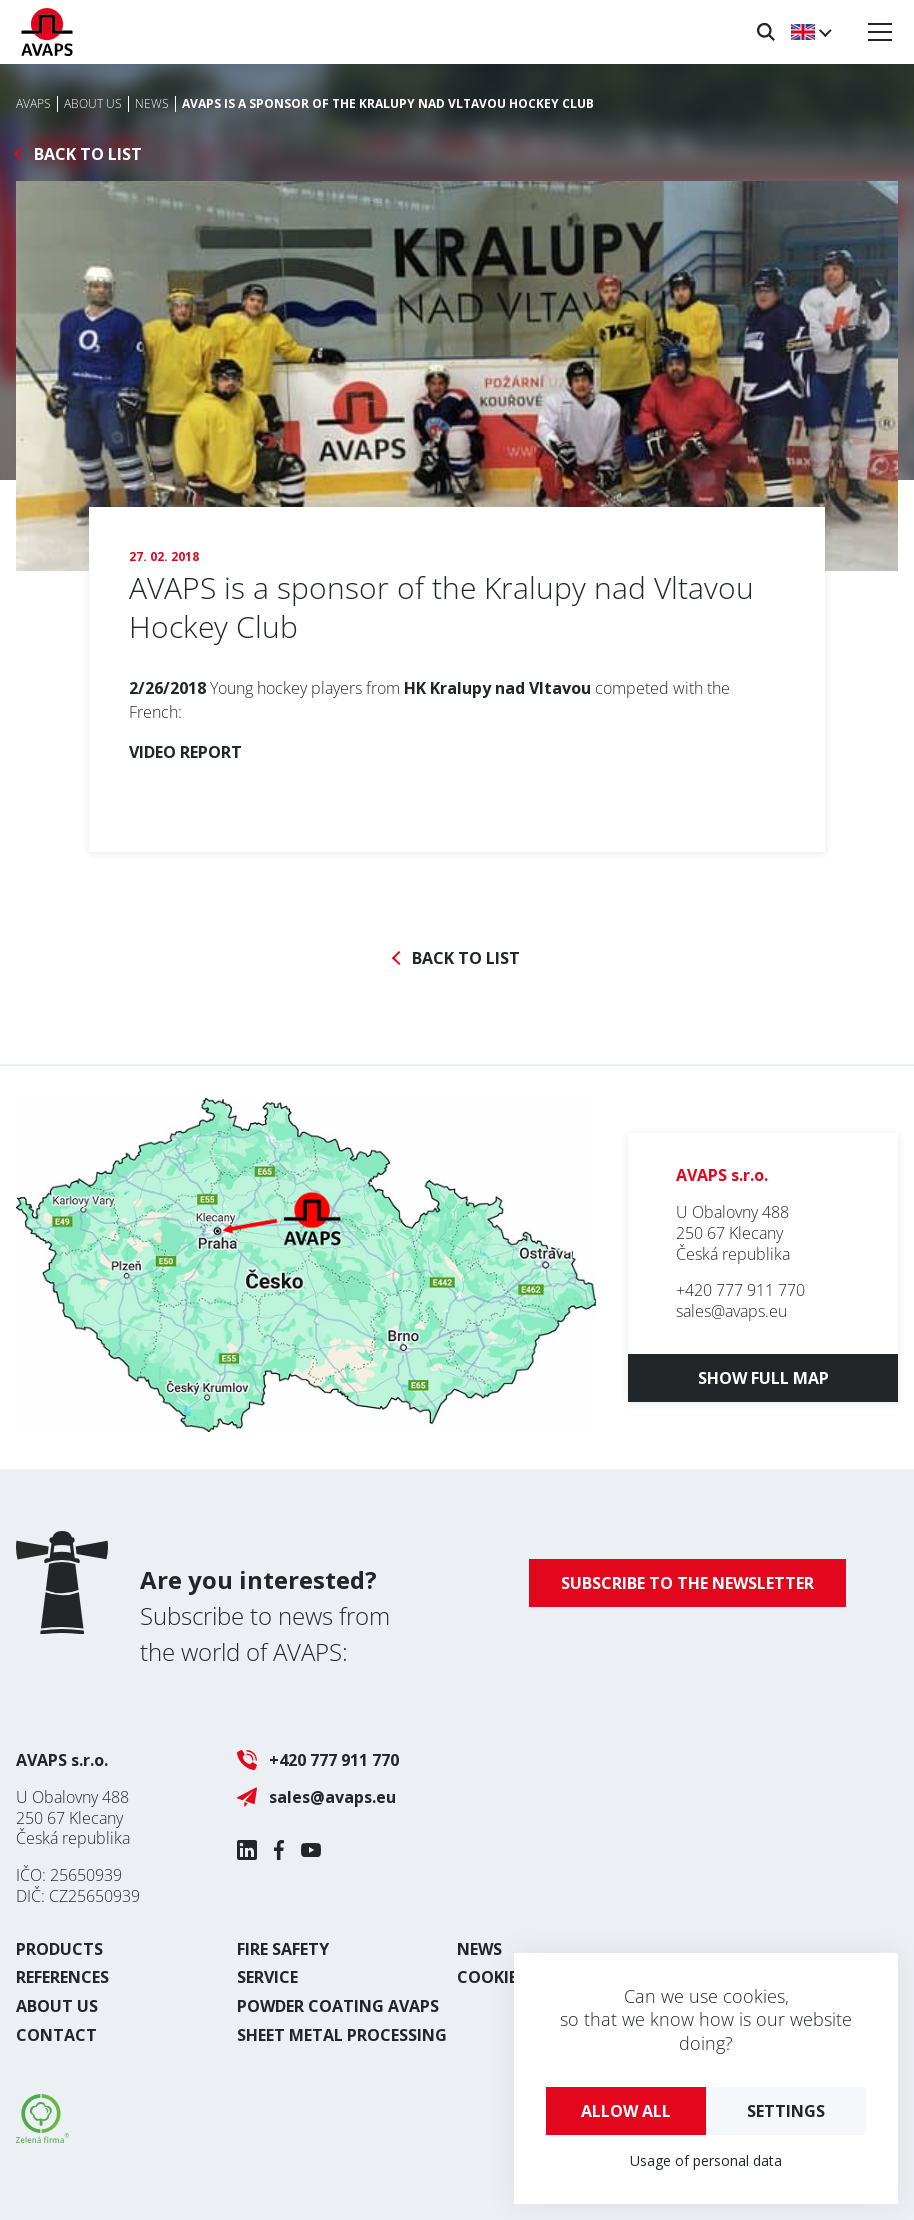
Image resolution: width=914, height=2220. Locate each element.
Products (59, 1949)
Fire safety (283, 1949)
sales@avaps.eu (731, 1311)
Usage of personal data (706, 2160)
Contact (56, 2035)
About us (57, 2006)
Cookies (491, 1977)
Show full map (763, 1378)
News (479, 1949)
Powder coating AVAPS (338, 2006)
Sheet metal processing (342, 2035)
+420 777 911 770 (740, 1290)
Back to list (88, 154)
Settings (786, 2111)
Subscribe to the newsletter (687, 1583)
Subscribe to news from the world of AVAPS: (265, 1615)
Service (267, 1977)
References (62, 1977)
